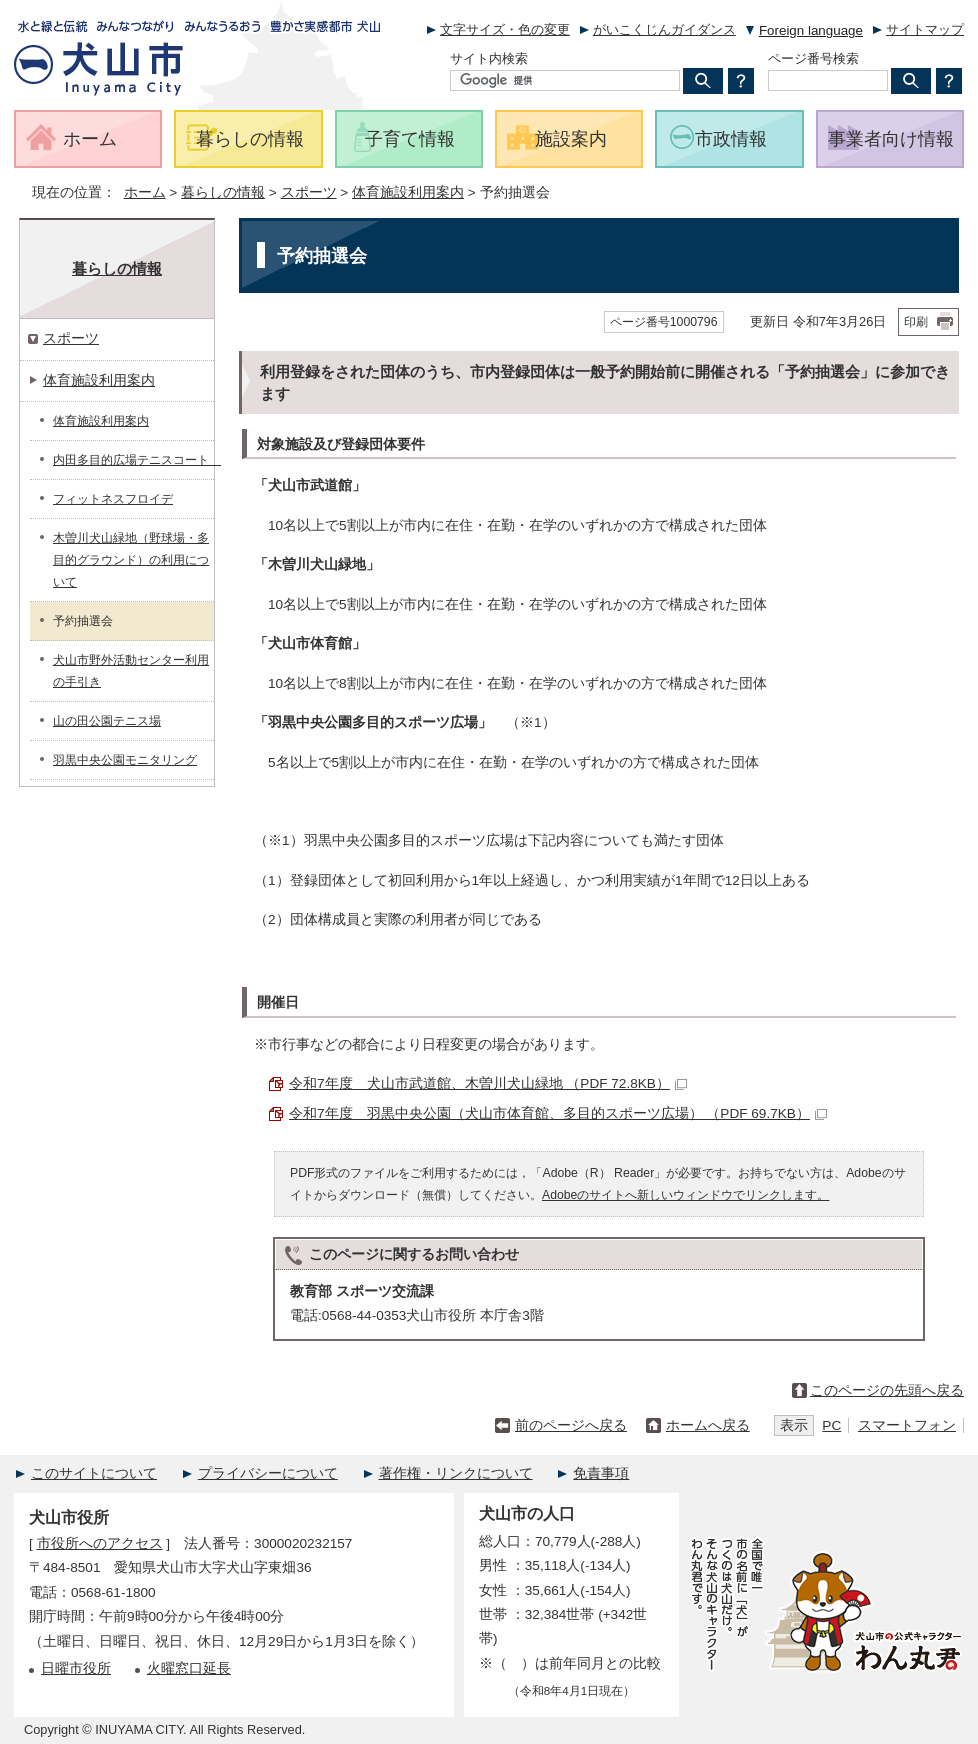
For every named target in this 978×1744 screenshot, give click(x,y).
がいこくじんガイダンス (664, 29)
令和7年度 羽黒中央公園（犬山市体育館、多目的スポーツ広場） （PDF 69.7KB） (558, 1113)
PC (831, 1425)
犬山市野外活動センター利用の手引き (131, 671)
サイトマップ (925, 29)
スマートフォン (907, 1425)
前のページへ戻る (571, 1425)
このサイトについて (94, 1473)
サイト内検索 (489, 58)
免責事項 (601, 1473)
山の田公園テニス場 (107, 721)
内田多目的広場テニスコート (133, 460)
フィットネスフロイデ (113, 499)
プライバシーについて (268, 1473)
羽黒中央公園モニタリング (125, 760)
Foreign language (811, 30)
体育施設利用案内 (408, 192)
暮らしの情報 (223, 192)
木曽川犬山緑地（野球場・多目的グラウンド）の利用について (131, 560)
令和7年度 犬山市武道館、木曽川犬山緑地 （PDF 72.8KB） (488, 1083)
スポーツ (309, 192)
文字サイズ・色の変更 (505, 29)
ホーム (145, 192)
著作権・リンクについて (456, 1473)
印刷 (916, 322)
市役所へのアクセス (100, 1543)
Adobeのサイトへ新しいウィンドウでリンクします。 (685, 1195)
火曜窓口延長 (189, 1668)
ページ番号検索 (813, 58)
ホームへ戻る (708, 1425)
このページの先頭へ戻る (887, 1390)
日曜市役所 (76, 1668)
